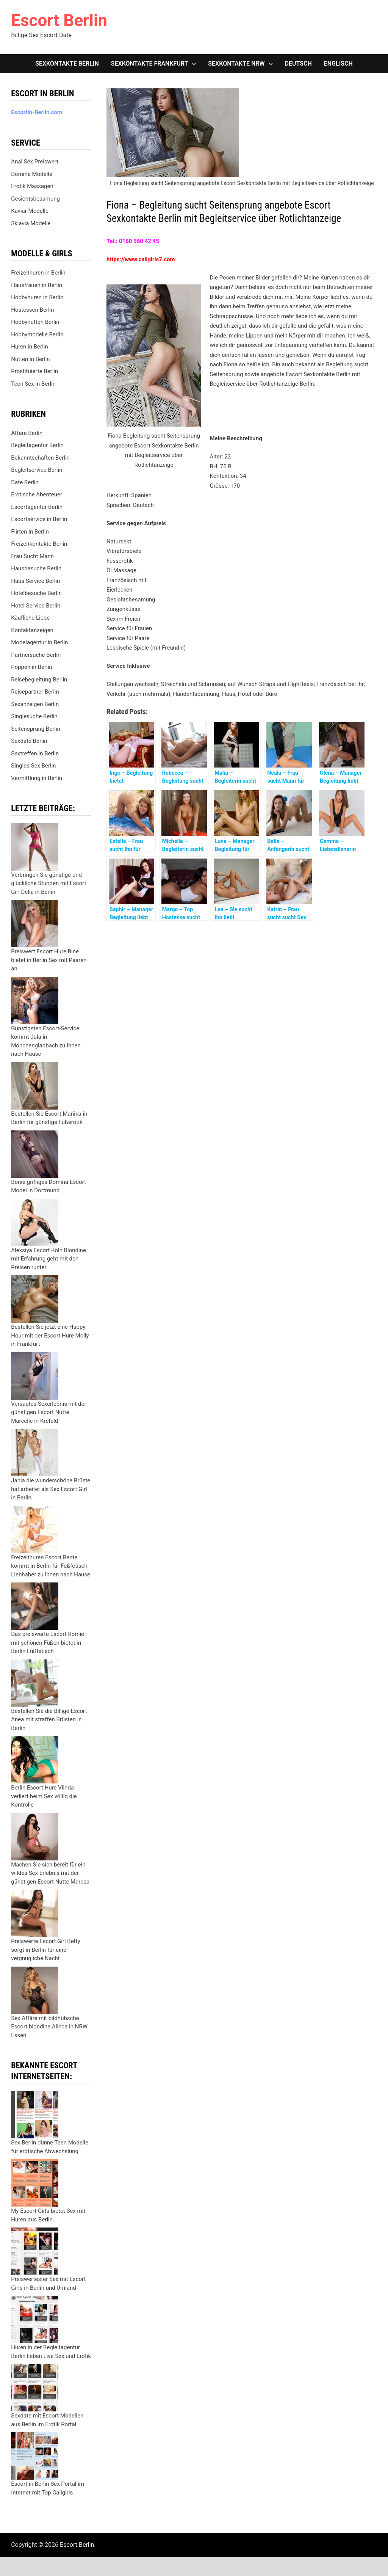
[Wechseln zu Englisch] (338, 63)
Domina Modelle (31, 174)
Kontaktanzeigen (32, 630)
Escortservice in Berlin (39, 519)
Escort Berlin (59, 20)
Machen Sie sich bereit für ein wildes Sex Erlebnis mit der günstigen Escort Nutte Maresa (50, 1873)
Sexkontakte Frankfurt (149, 63)
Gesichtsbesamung (35, 198)
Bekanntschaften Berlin (40, 457)
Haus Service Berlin (35, 581)
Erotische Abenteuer (36, 494)
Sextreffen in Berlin (35, 753)
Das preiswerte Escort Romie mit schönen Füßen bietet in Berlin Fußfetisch (47, 1643)
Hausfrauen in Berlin (36, 285)
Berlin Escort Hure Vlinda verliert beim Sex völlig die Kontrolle (44, 1796)
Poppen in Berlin (31, 667)
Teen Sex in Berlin (33, 383)
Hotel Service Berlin (35, 605)
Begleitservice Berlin (36, 469)
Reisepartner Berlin (35, 691)
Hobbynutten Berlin (35, 322)
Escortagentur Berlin (37, 507)
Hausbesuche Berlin (36, 568)
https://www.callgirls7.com (140, 259)
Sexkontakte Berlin (67, 63)
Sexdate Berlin (29, 741)
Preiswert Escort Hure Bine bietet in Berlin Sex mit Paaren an (48, 960)
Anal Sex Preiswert (34, 161)
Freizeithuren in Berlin (38, 272)
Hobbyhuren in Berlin (37, 297)
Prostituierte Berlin (34, 371)
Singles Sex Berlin (33, 765)
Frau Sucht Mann (32, 556)
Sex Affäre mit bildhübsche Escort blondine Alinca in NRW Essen (49, 2027)
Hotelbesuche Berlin (36, 593)
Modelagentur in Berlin (39, 642)
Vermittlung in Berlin (36, 778)
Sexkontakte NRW (236, 63)
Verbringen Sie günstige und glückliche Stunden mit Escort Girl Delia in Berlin (48, 883)
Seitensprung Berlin (35, 728)
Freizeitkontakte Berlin (39, 543)
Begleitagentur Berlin (37, 445)
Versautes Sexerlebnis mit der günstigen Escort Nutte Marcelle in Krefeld (48, 1412)
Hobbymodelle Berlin (37, 334)
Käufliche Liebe (30, 617)
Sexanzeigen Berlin (35, 704)
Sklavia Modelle (30, 223)
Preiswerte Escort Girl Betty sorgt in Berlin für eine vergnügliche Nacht (45, 1950)
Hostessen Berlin (32, 309)
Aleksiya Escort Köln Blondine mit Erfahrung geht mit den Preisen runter (48, 1259)
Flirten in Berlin (30, 531)
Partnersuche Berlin (36, 654)
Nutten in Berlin (30, 359)
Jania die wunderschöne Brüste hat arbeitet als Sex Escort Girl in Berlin (50, 1489)
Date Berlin (25, 482)
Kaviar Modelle (29, 210)
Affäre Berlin (26, 433)
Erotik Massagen (32, 186)
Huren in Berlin (29, 346)
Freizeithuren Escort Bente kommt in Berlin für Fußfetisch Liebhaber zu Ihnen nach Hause (50, 1566)
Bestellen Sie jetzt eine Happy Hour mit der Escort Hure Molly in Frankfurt (50, 1335)
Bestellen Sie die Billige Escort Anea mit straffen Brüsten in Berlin (49, 1719)
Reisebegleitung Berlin (39, 679)
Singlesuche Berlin (34, 716)
